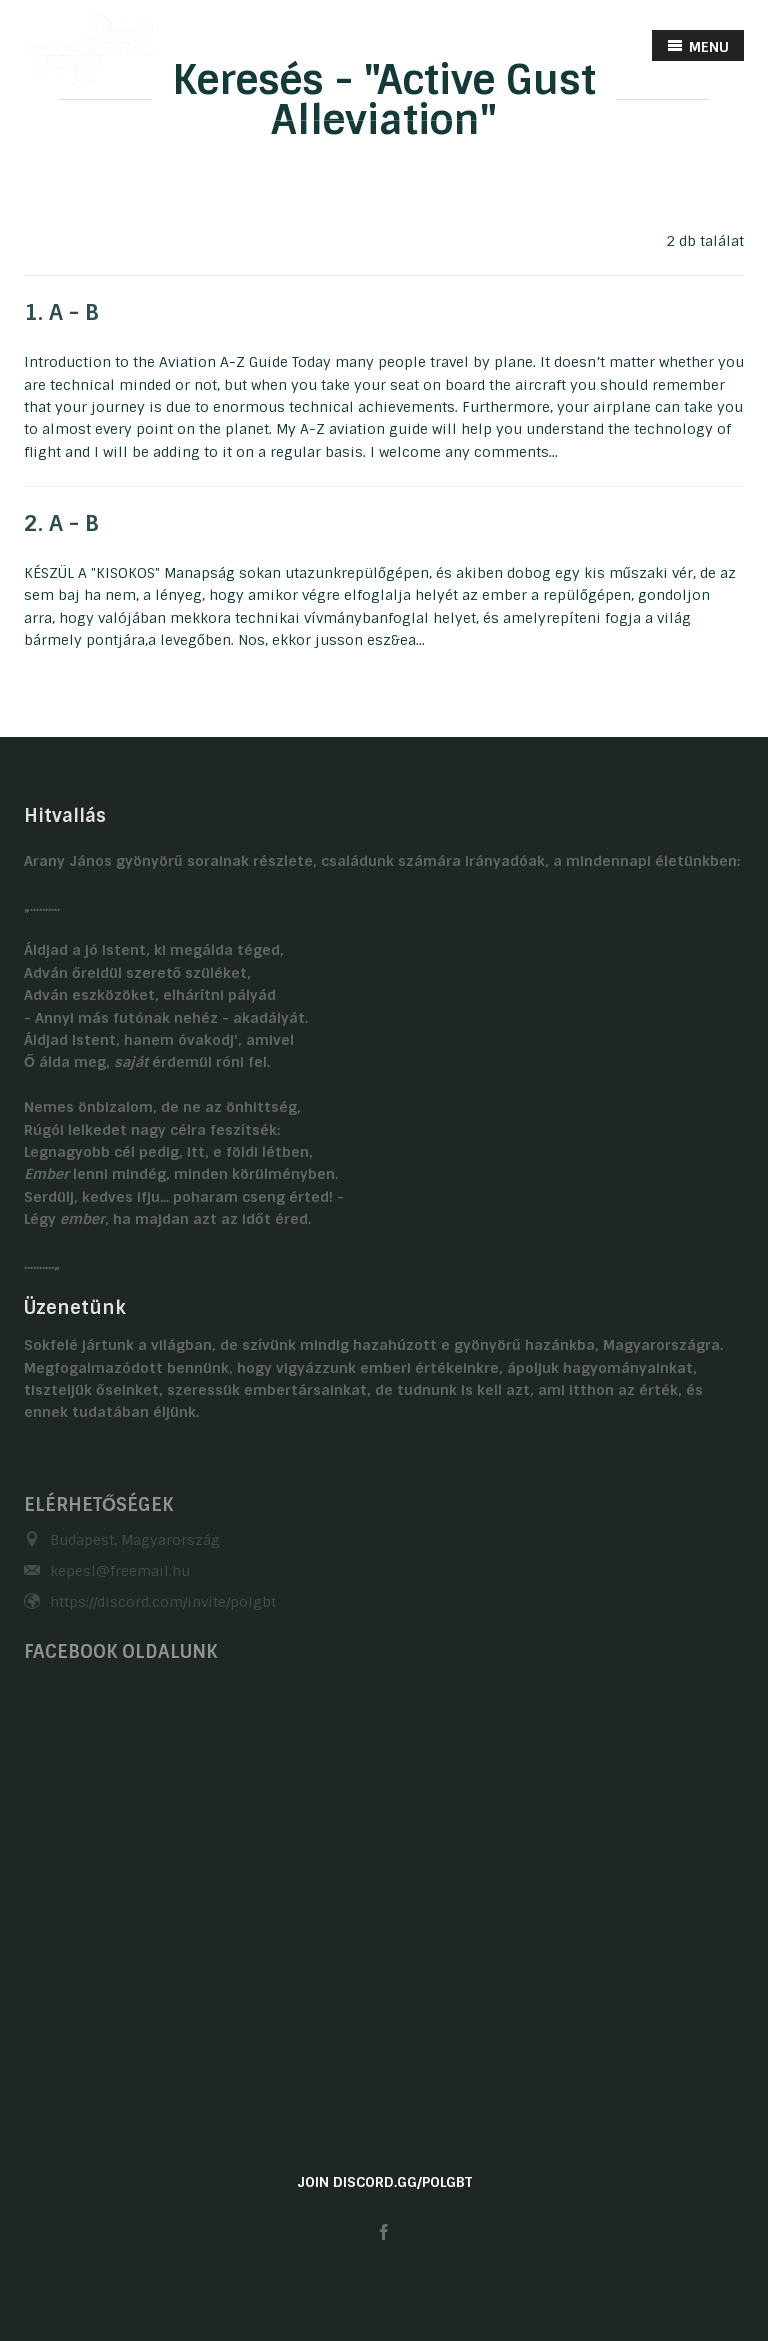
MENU (698, 46)
